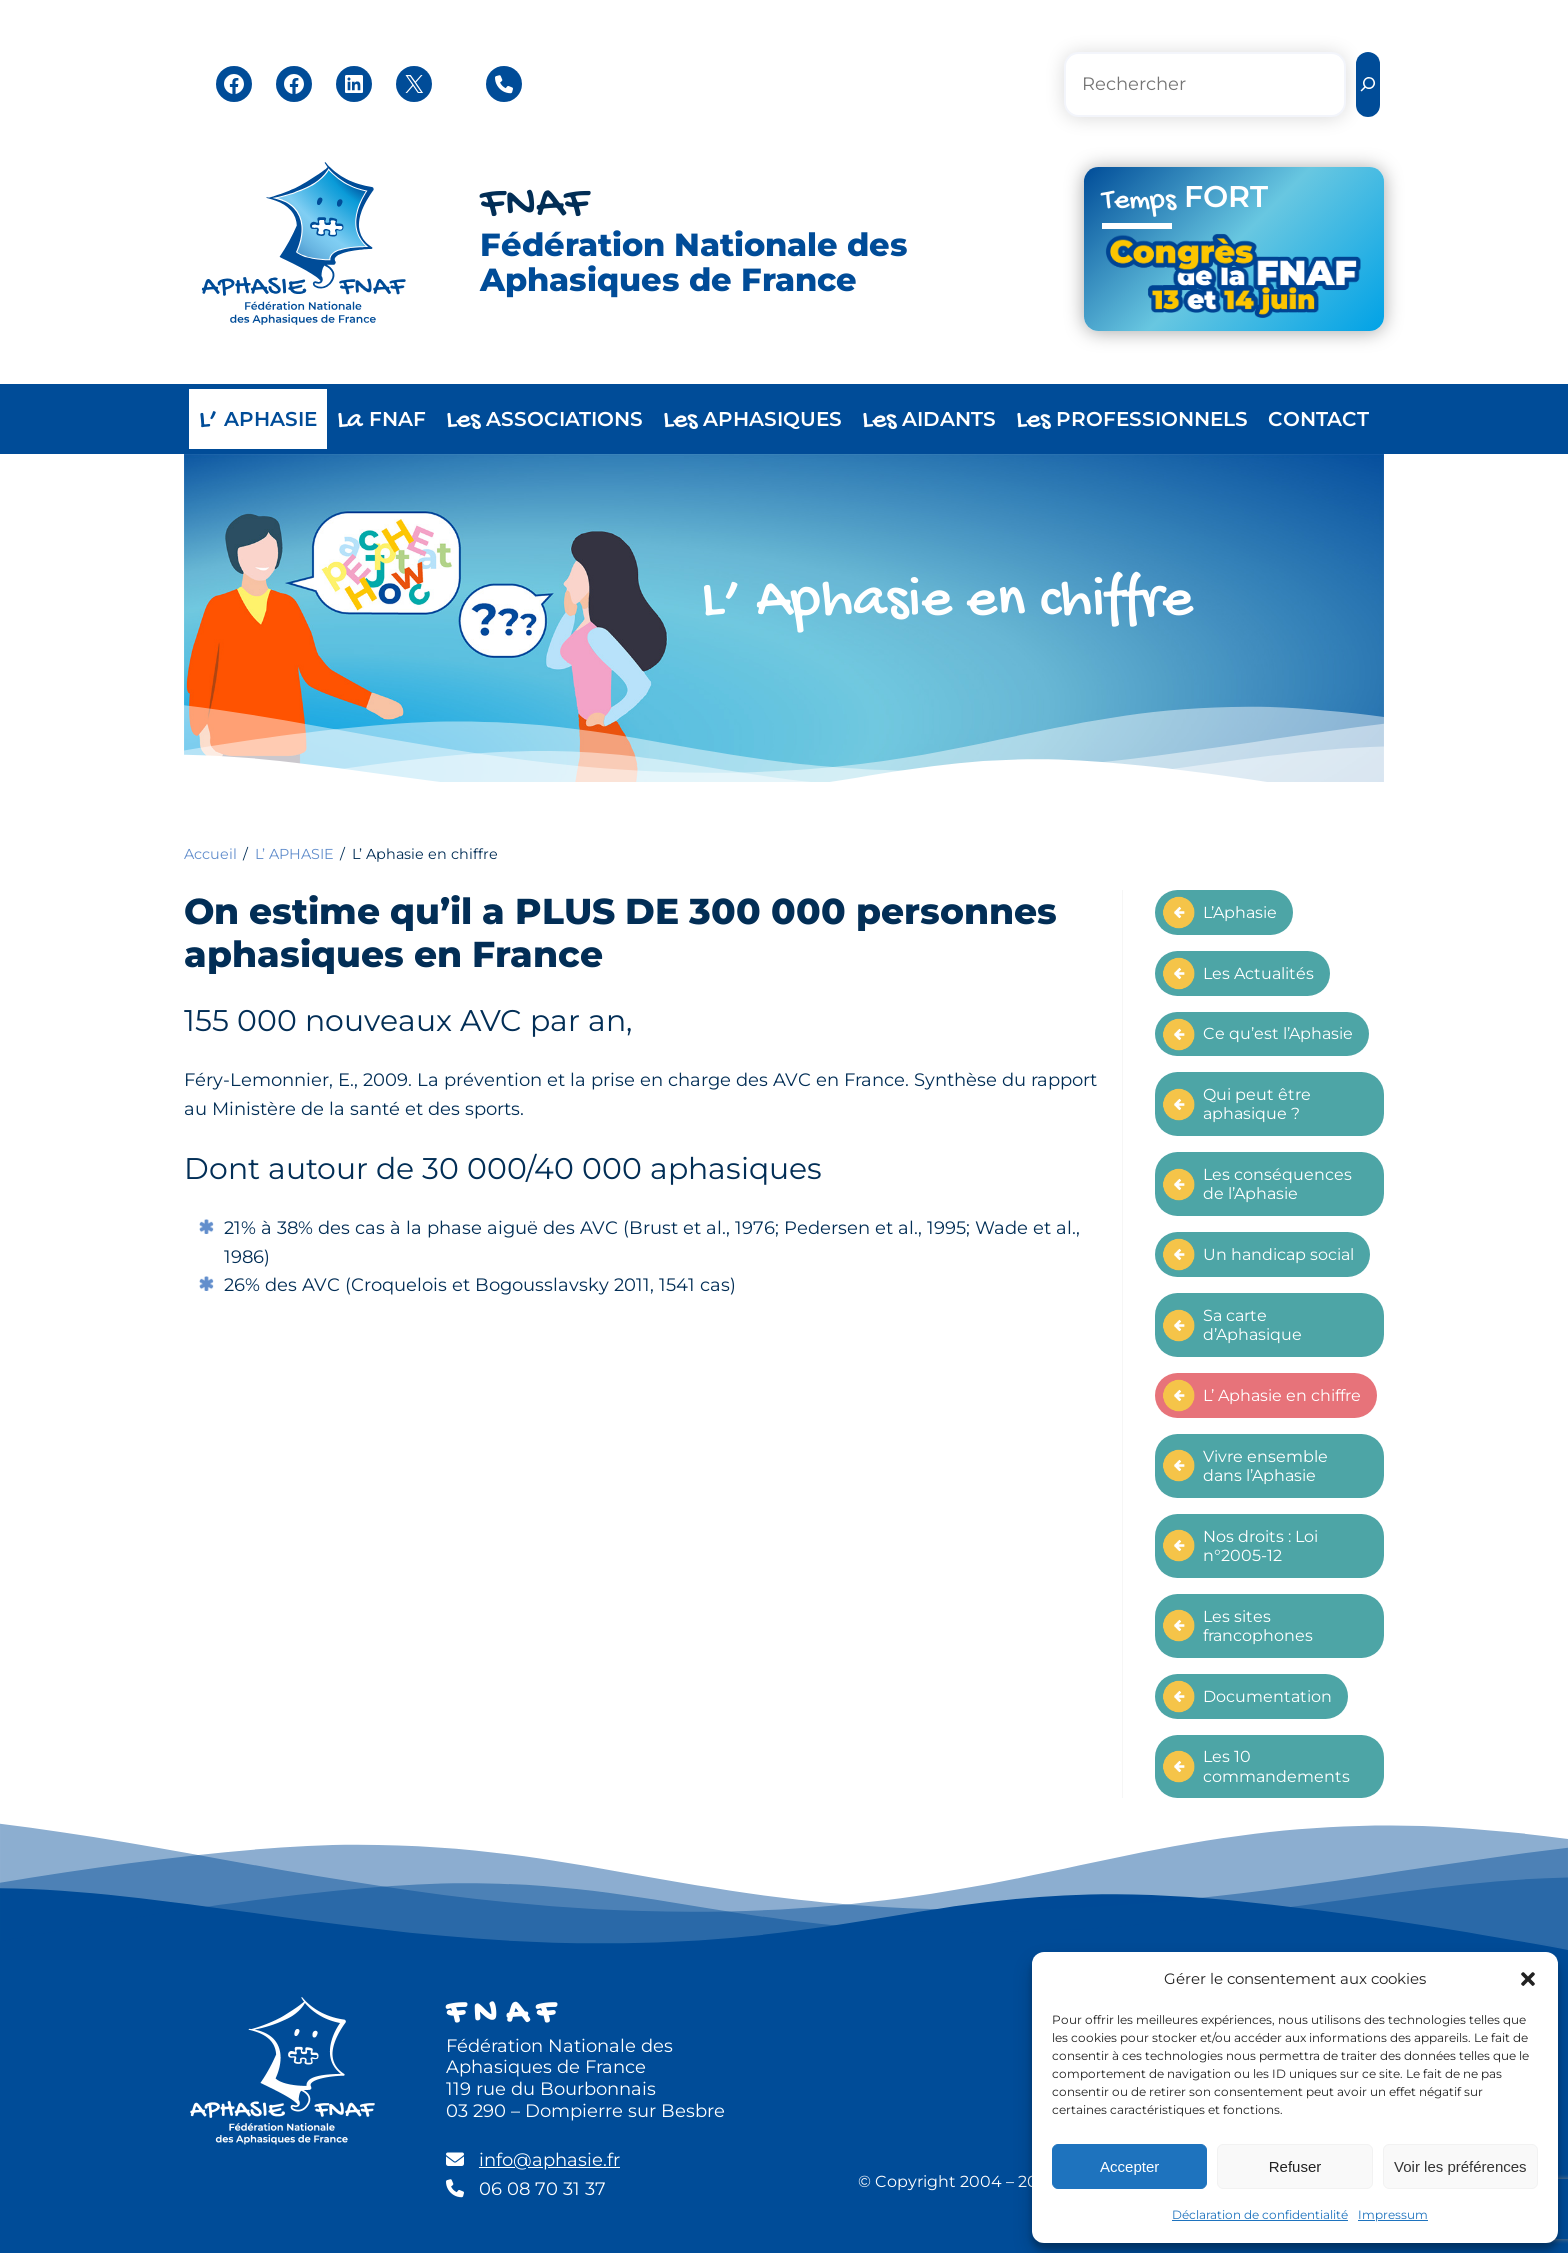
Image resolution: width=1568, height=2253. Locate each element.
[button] (1528, 1979)
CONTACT (1318, 419)
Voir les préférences (1460, 2166)
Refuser (1295, 2166)
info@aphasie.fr (549, 2160)
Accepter (1129, 2166)
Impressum (1393, 2214)
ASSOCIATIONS (544, 420)
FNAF (534, 205)
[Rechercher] (1368, 84)
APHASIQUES (752, 420)
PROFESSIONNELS (1132, 420)
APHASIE (258, 420)
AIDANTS (929, 420)
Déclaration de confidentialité (1260, 2214)
